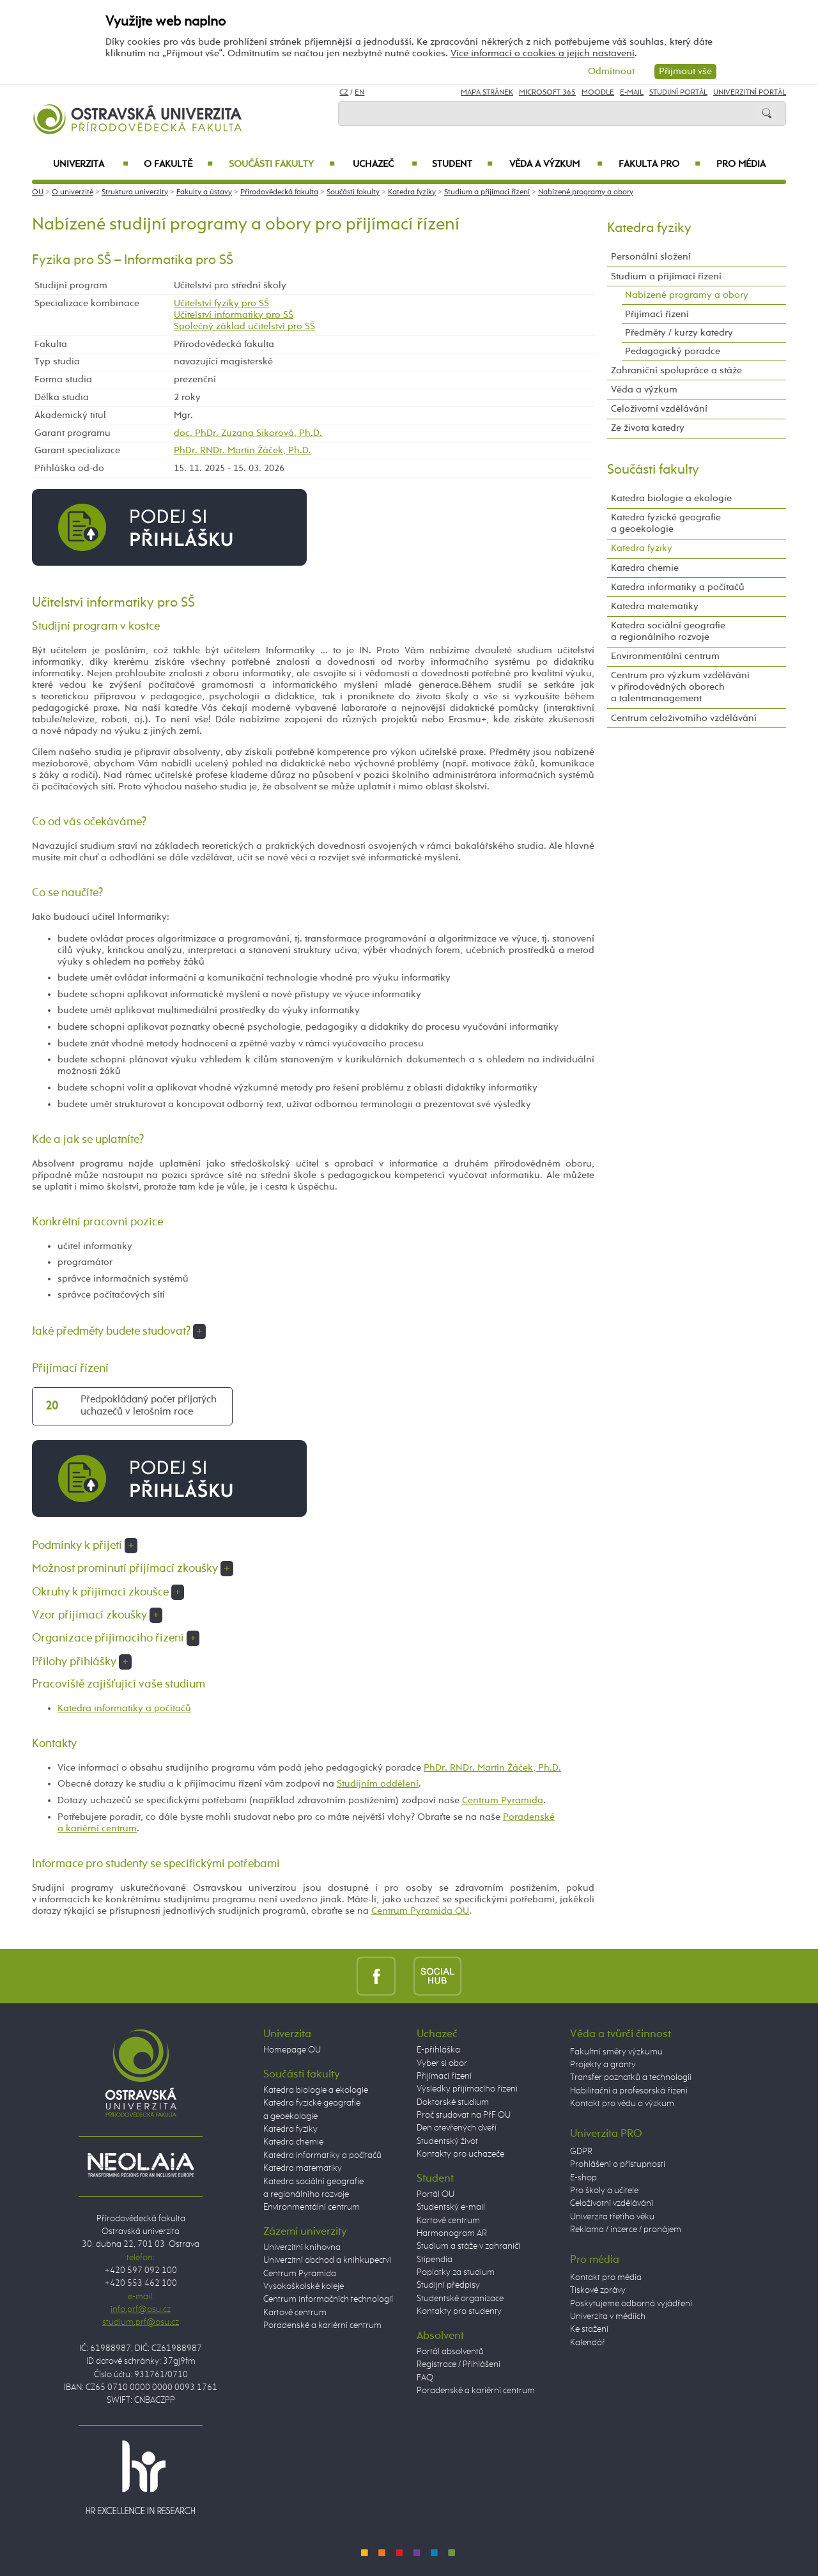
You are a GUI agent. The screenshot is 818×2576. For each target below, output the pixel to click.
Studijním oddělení (378, 1783)
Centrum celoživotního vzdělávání (684, 718)
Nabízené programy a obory (585, 192)
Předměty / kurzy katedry (679, 333)
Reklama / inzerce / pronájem (625, 2229)
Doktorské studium (453, 2102)
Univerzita (90, 164)
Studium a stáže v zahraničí (468, 2246)
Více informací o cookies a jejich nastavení (543, 53)
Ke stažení (589, 2329)
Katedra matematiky (654, 606)
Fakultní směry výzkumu (616, 2051)
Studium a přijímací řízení (487, 192)
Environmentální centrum (665, 656)
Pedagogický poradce (672, 351)
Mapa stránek (487, 93)
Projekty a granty (603, 2064)
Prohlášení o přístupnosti (617, 2164)
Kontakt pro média (606, 2277)
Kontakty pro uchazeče (460, 2154)
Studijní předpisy (448, 2285)
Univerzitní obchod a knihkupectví (327, 2260)
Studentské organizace (460, 2298)
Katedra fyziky (412, 192)
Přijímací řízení (657, 314)
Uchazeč (385, 164)
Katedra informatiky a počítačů (124, 1708)
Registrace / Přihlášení (458, 2364)
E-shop (583, 2177)
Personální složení (651, 256)
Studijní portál (678, 93)
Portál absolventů (450, 2351)
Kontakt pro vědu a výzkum (622, 2103)
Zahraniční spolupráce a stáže (676, 370)
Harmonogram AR (452, 2233)
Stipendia (434, 2259)
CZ (343, 93)
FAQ (425, 2377)
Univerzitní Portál (749, 93)
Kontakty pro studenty (459, 2311)
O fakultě (178, 164)
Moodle (598, 93)
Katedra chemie (645, 568)
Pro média (741, 164)
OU (37, 192)
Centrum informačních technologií (328, 2299)
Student (462, 164)
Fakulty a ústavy (204, 192)
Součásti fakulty (282, 164)
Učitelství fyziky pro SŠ (221, 303)
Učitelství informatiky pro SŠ (233, 315)
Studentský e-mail (451, 2207)
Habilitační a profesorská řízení (629, 2090)
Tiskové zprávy (598, 2290)
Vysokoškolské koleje (303, 2286)
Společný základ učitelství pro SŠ (244, 326)
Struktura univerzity (135, 192)
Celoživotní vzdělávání (659, 409)
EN (359, 93)
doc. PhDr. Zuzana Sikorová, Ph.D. (248, 433)
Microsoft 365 (547, 93)
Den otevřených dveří (457, 2127)
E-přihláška (438, 2049)
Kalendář (587, 2342)
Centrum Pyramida (502, 1800)
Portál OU (435, 2194)
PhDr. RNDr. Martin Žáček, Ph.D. (242, 450)
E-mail (632, 93)
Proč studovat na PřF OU (464, 2115)
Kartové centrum (295, 2312)
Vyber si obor (442, 2063)
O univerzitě (72, 192)
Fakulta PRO (659, 164)
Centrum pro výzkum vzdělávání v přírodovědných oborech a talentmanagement (680, 687)
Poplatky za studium (456, 2272)
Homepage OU (292, 2049)
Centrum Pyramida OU (420, 1911)
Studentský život (447, 2141)
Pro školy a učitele (604, 2190)
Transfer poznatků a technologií (630, 2077)
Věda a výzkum (556, 164)
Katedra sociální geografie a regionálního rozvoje (668, 631)
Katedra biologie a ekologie (671, 498)
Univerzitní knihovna (302, 2247)
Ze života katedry (647, 428)
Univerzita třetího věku (612, 2216)
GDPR (581, 2151)
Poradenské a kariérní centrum (322, 2325)
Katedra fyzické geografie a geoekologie (666, 523)
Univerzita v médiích (607, 2316)
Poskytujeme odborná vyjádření (631, 2303)
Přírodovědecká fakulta (279, 192)
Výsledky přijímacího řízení (467, 2088)
